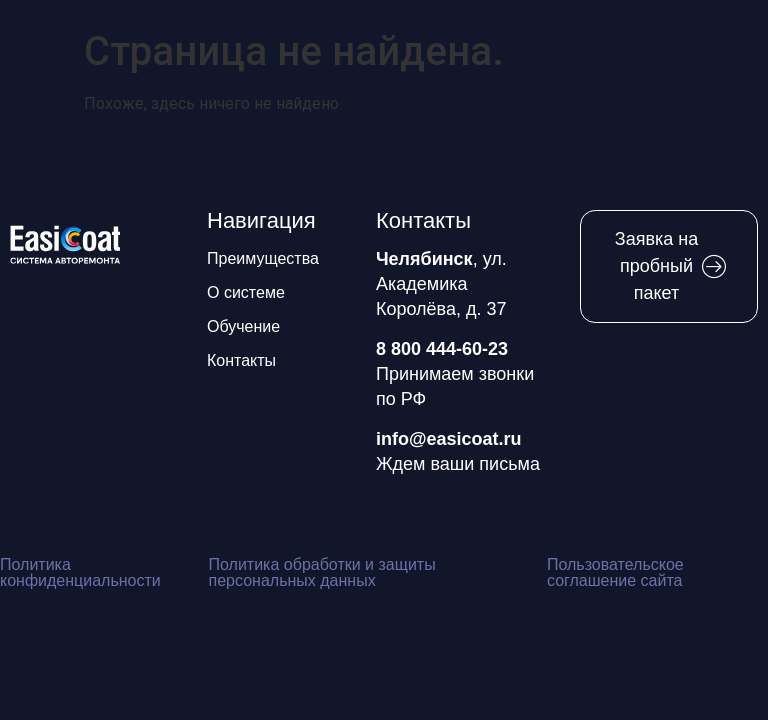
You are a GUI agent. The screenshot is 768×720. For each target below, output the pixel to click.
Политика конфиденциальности (80, 572)
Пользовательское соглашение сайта (615, 572)
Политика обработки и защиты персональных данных (322, 572)
